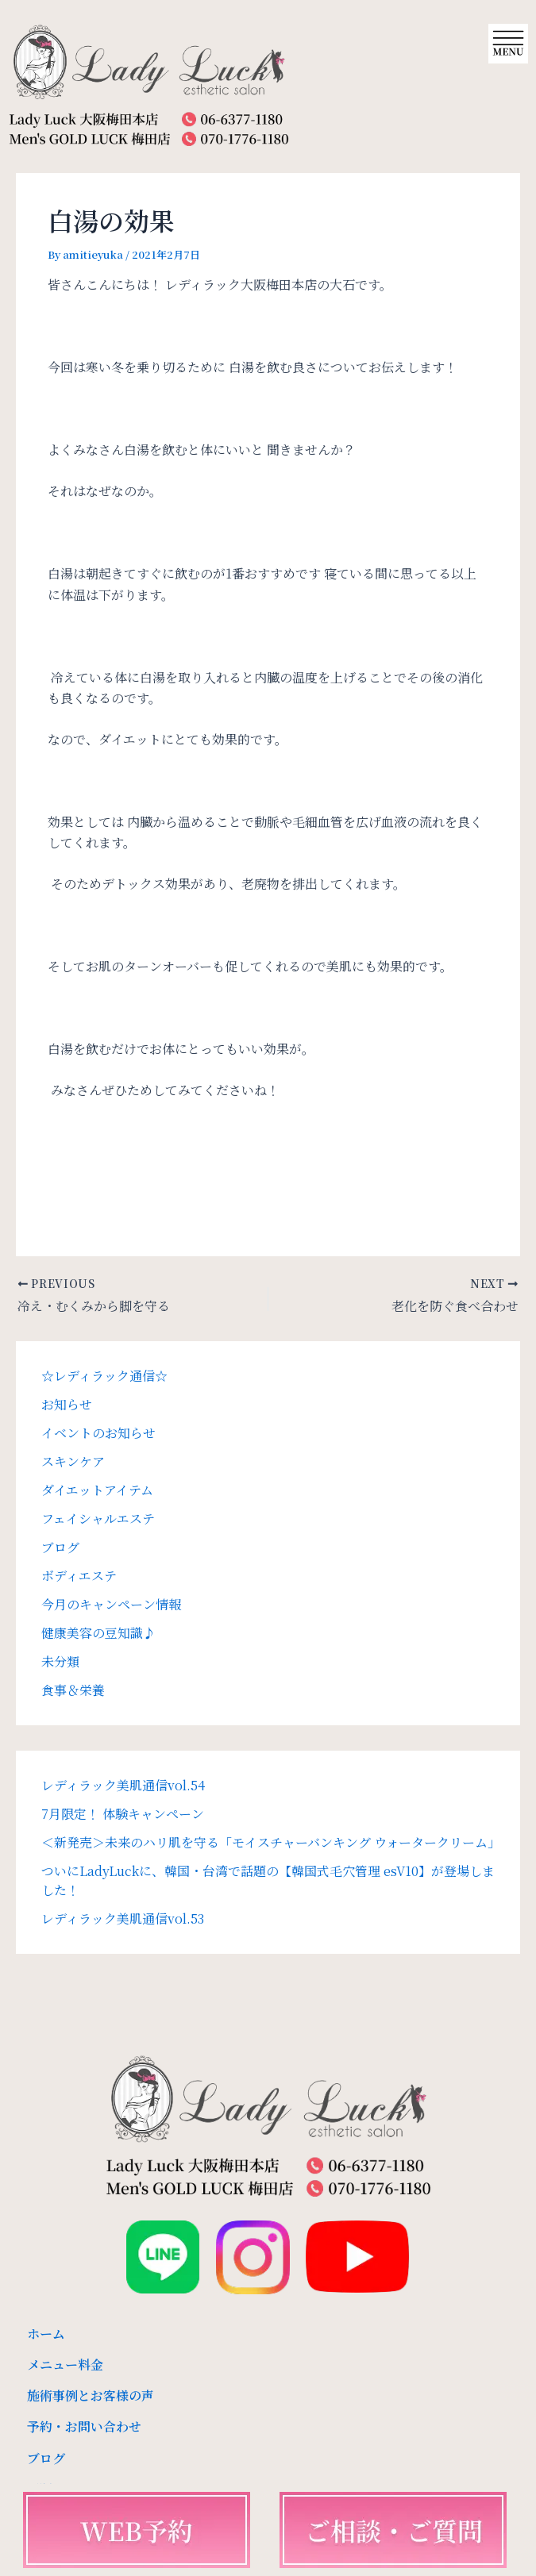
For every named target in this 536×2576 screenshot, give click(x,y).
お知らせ (66, 1404)
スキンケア (73, 1461)
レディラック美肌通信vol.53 (122, 1918)
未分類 (60, 1661)
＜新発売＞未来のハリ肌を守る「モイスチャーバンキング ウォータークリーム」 (270, 1842)
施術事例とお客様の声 (90, 2395)
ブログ (60, 1547)
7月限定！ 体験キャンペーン (122, 1814)
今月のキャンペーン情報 (111, 1604)
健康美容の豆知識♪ (98, 1633)
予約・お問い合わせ (84, 2426)
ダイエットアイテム (97, 1490)
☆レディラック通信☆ (104, 1376)
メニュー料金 (65, 2364)
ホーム (46, 2333)
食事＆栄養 (73, 1690)
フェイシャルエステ (98, 1518)
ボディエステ (79, 1576)
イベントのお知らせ (98, 1433)
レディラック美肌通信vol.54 (123, 1785)
